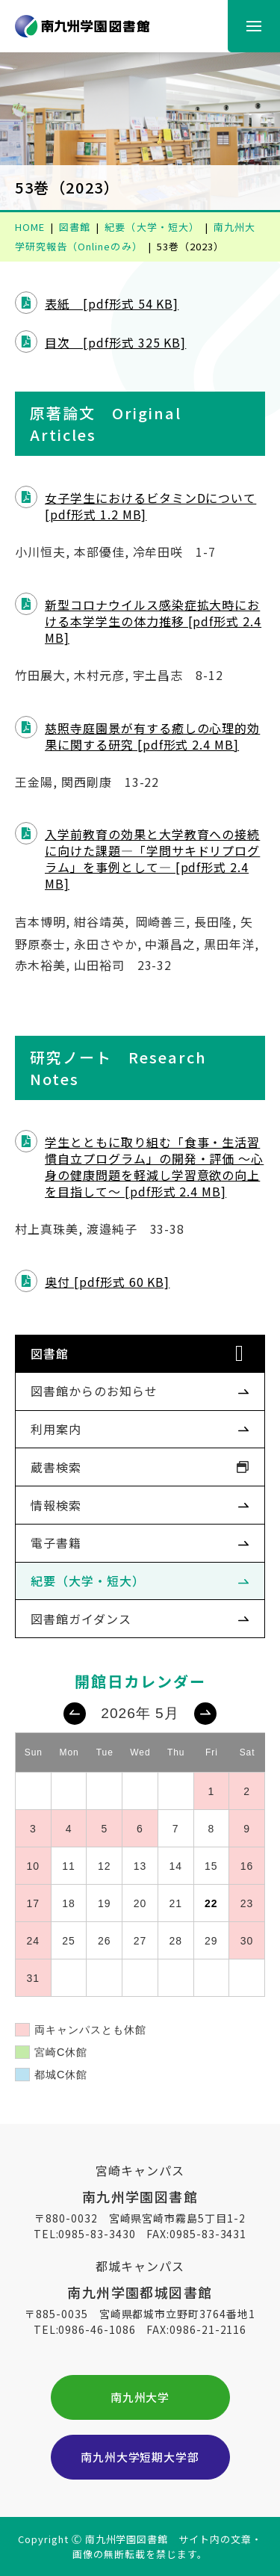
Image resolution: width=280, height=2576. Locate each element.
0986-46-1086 (97, 2329)
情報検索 (56, 1505)
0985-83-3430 (97, 2233)
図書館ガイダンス (81, 1619)
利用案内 (56, 1429)
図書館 (50, 1353)
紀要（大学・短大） (88, 1581)
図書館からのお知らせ (94, 1391)
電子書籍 (56, 1542)
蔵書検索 (56, 1467)
